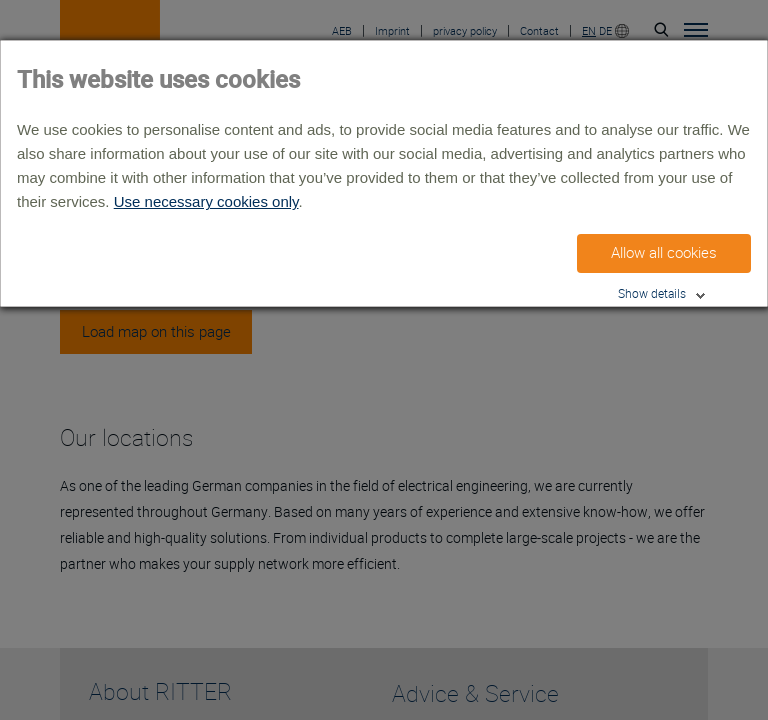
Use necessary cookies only (206, 201)
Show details (652, 293)
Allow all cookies (664, 253)
